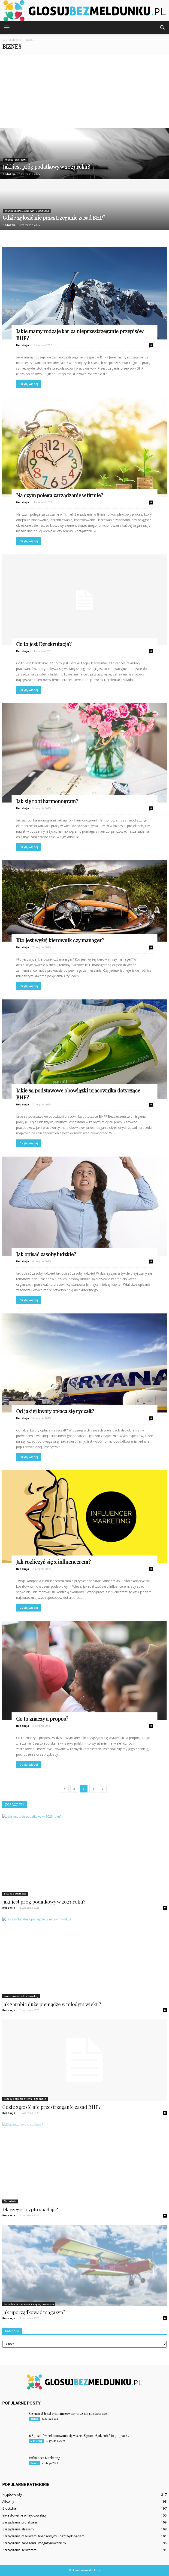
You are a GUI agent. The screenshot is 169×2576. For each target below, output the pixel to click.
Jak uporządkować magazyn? (33, 2312)
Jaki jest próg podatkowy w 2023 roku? (43, 1901)
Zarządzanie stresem (18, 2529)
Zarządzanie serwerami (19, 2550)
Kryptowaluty (12, 2494)
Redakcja (9, 174)
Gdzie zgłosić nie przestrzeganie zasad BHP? (51, 2106)
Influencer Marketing (44, 2458)
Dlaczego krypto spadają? (30, 2209)
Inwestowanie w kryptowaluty (21, 1996)
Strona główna (11, 40)
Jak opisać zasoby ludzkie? (46, 1254)
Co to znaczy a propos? (42, 1718)
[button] (162, 27)
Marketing (36, 2440)
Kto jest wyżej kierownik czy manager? (60, 940)
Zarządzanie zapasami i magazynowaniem (29, 2304)
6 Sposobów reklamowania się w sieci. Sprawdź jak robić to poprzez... (79, 2435)
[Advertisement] (84, 88)
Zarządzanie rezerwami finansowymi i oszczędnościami (43, 2536)
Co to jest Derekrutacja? (44, 644)
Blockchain (10, 2201)
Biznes (34, 2418)
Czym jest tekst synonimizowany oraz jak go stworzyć (68, 2413)
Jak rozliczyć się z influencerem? (53, 1561)
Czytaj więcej (29, 384)
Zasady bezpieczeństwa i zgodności (26, 211)
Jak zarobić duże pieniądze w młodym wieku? (51, 2004)
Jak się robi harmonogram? (47, 801)
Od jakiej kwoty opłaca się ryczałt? (55, 1411)
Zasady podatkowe (15, 160)
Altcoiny (8, 2501)
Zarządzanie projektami (20, 2522)
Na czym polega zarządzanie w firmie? (59, 495)
